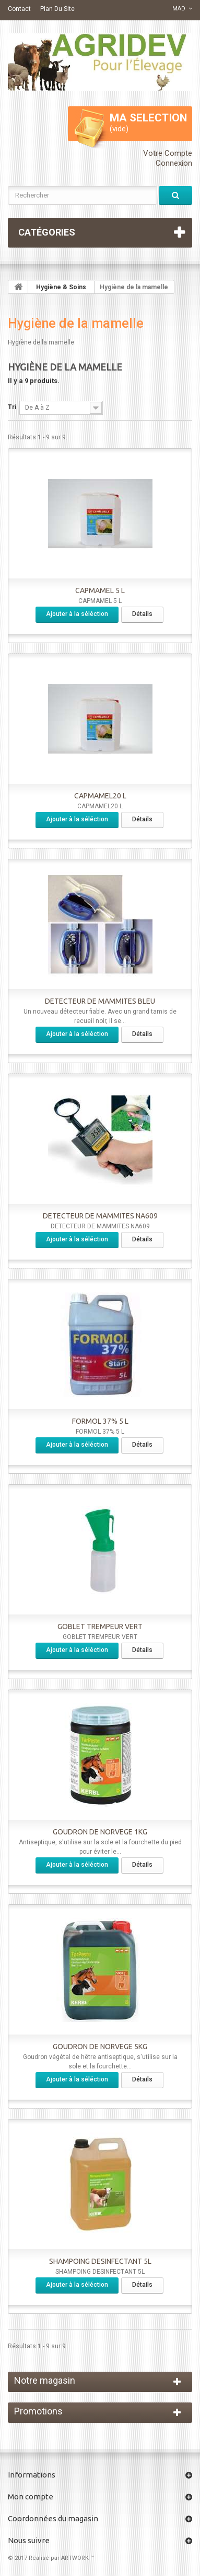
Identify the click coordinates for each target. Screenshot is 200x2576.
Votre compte (167, 153)
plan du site (57, 9)
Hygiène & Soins (61, 287)
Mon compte (30, 2496)
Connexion (174, 163)
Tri (12, 407)
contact (19, 9)
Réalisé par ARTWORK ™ (61, 2558)
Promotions (38, 2411)
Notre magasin (44, 2380)
